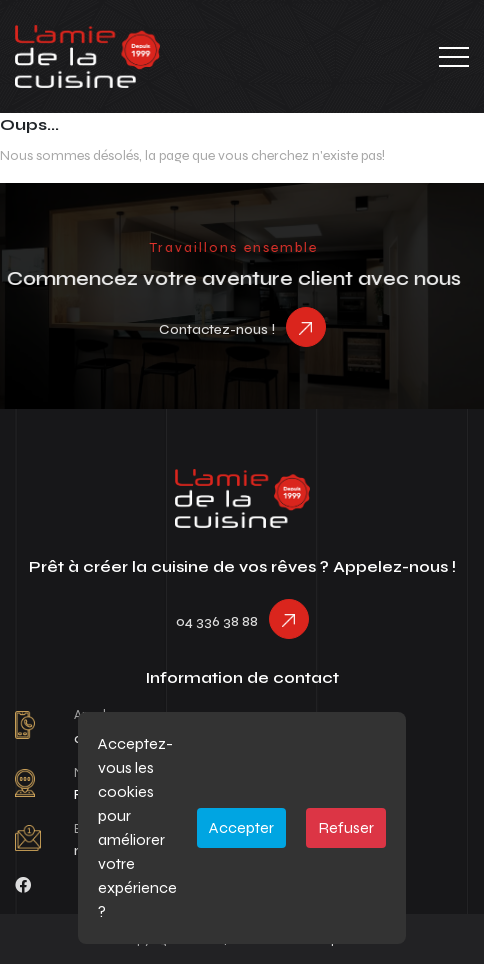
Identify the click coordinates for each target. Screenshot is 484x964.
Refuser (346, 827)
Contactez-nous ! (217, 329)
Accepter (241, 827)
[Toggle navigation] (454, 57)
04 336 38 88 (217, 621)
